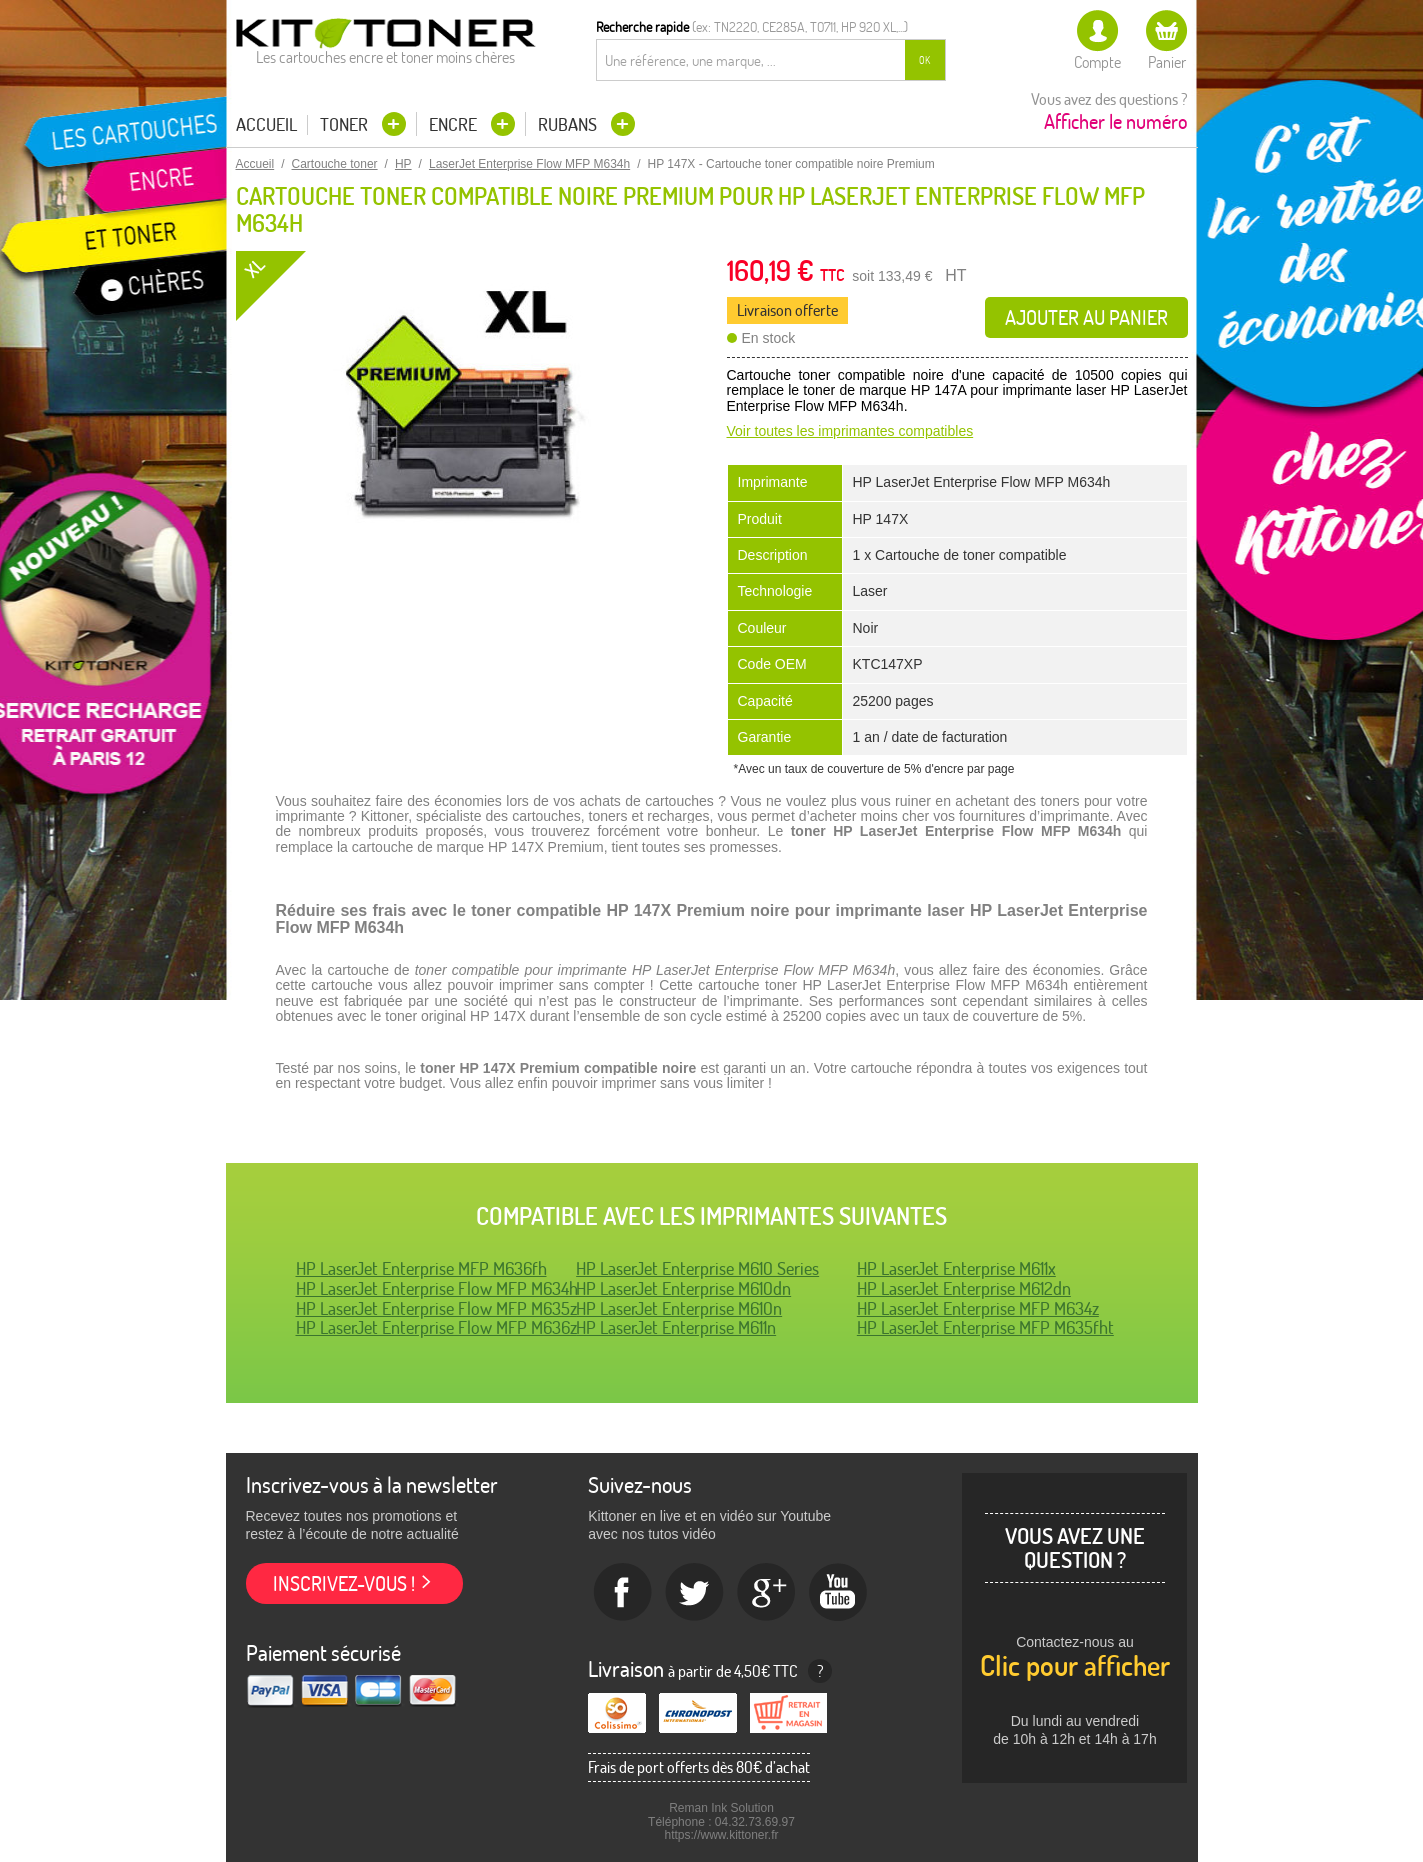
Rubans (569, 124)
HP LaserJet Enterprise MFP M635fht (985, 1327)
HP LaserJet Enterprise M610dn (683, 1288)
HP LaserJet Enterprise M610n (679, 1308)
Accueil (266, 125)
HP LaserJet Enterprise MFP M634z (978, 1308)
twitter (695, 1593)
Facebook (623, 1593)
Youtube (839, 1593)
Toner (346, 124)
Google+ (767, 1593)
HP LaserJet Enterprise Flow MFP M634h (437, 1288)
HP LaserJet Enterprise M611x (956, 1268)
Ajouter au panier (1086, 317)
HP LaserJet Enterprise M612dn (964, 1288)
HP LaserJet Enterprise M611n (676, 1327)
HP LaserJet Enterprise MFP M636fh (421, 1268)
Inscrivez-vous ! (344, 1583)
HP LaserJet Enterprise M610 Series (697, 1268)
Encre (455, 124)
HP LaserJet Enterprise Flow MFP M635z (436, 1308)
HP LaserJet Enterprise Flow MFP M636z (436, 1327)
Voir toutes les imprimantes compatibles (850, 431)
